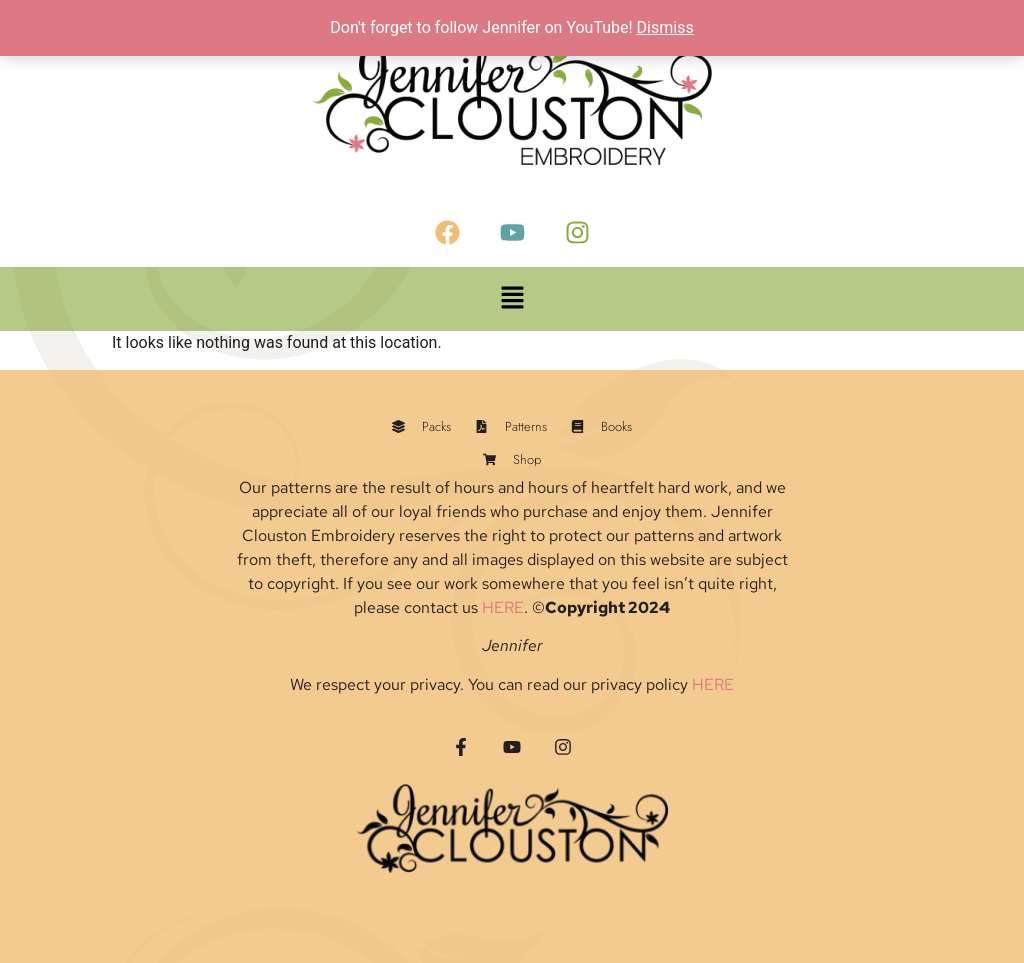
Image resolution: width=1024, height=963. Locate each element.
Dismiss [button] (665, 27)
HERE (503, 607)
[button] (512, 299)
